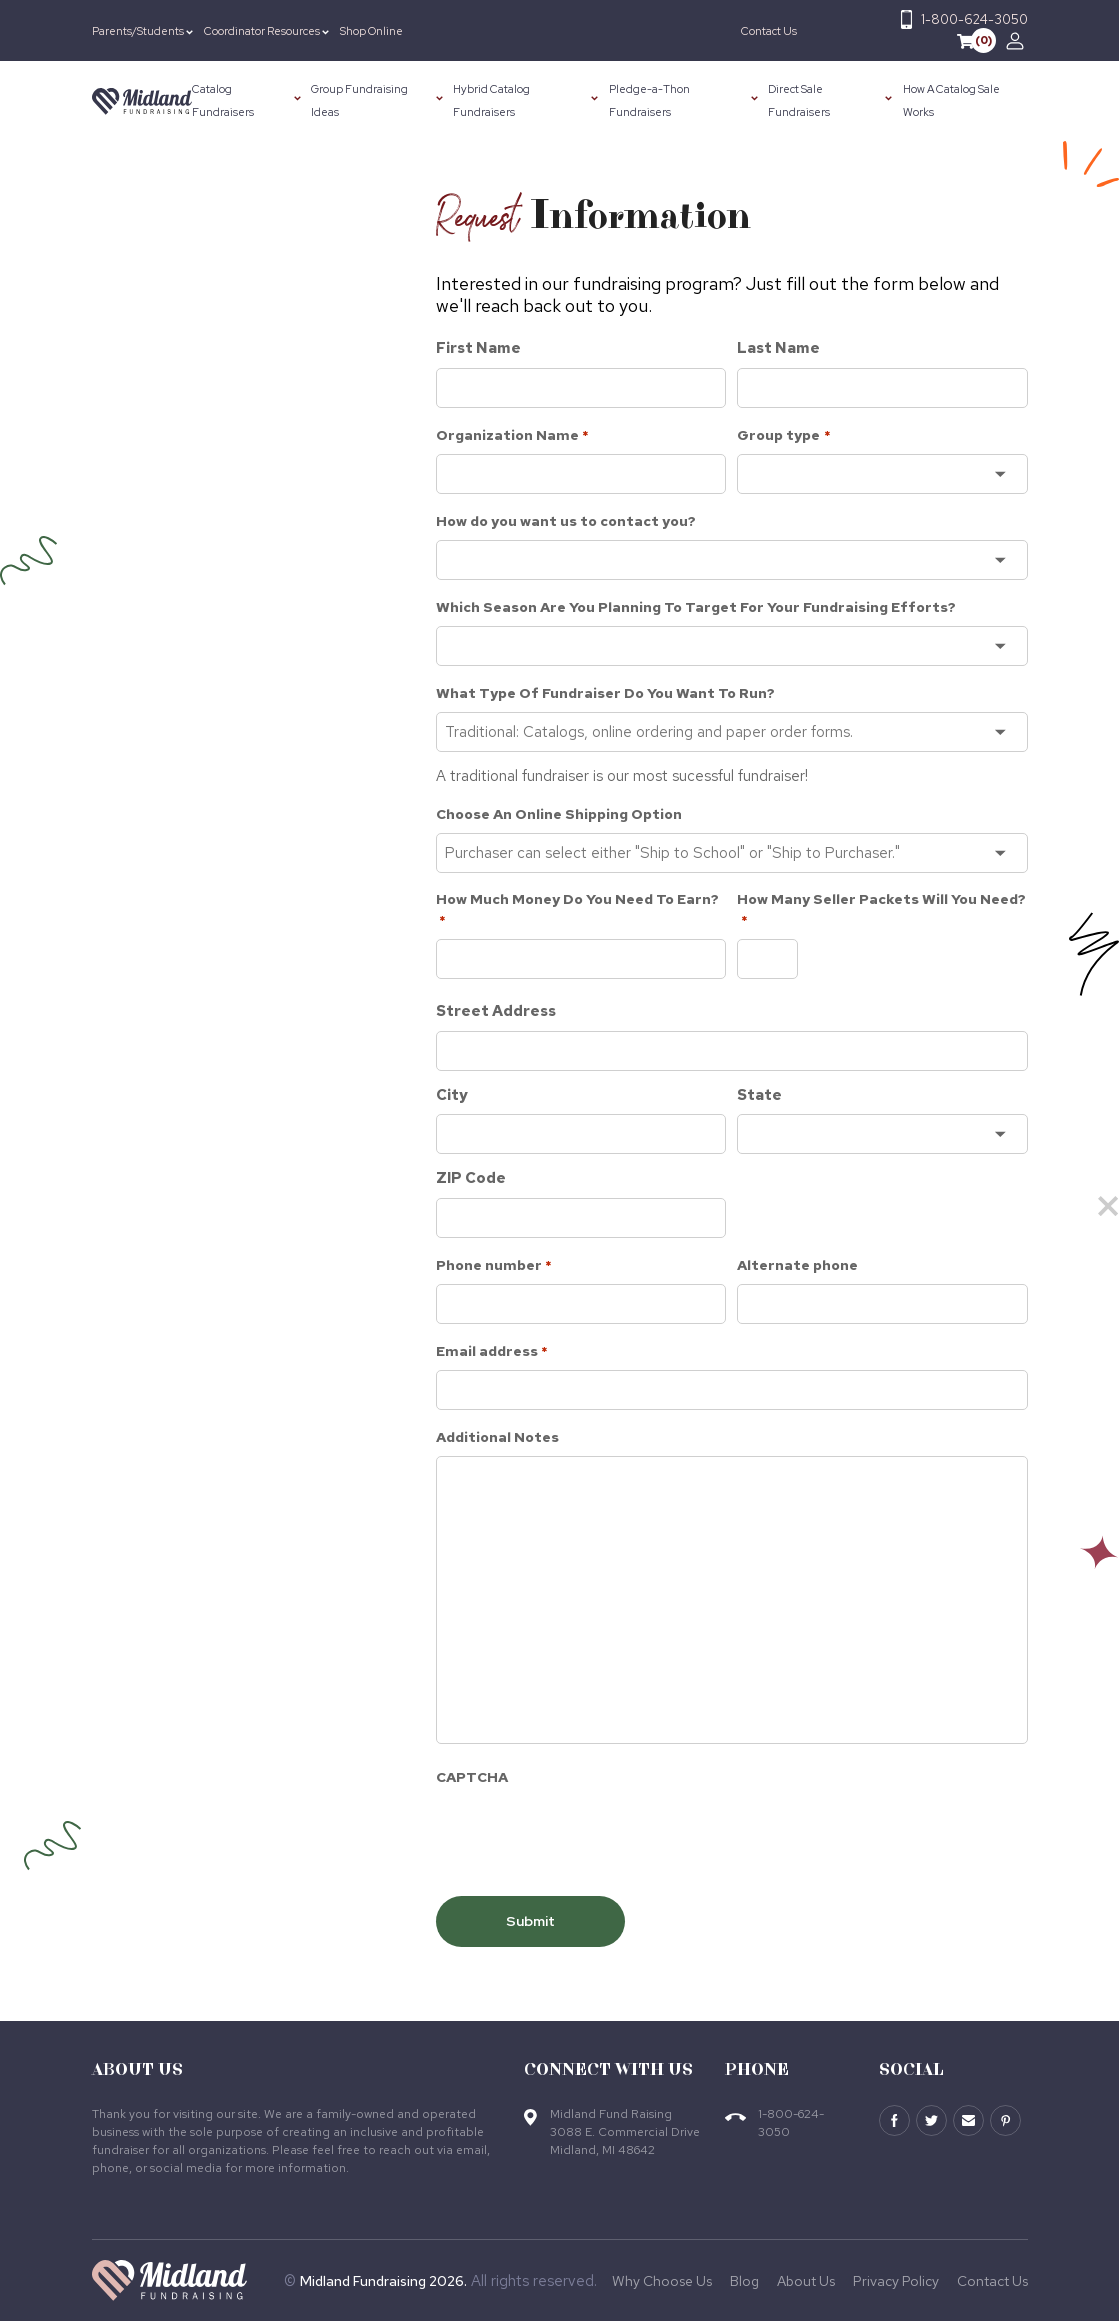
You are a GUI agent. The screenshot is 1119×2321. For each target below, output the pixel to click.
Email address (492, 1352)
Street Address (496, 1011)
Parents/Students (138, 31)
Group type (783, 436)
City (452, 1095)
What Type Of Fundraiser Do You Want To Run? (605, 693)
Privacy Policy (896, 2281)
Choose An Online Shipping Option (559, 814)
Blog (744, 2281)
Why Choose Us (662, 2281)
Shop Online (371, 31)
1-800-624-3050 (974, 19)
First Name (478, 348)
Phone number (494, 1266)
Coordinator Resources (262, 31)
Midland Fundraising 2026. (383, 2281)
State (759, 1095)
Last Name (778, 348)
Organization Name (512, 436)
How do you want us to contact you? (566, 521)
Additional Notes (497, 1437)
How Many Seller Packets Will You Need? (881, 910)
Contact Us (769, 31)
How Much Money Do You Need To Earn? (577, 910)
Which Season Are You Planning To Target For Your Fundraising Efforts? (696, 607)
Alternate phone (797, 1265)
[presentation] (588, 1835)
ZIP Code (471, 1178)
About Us (806, 2281)
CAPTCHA (472, 1777)
